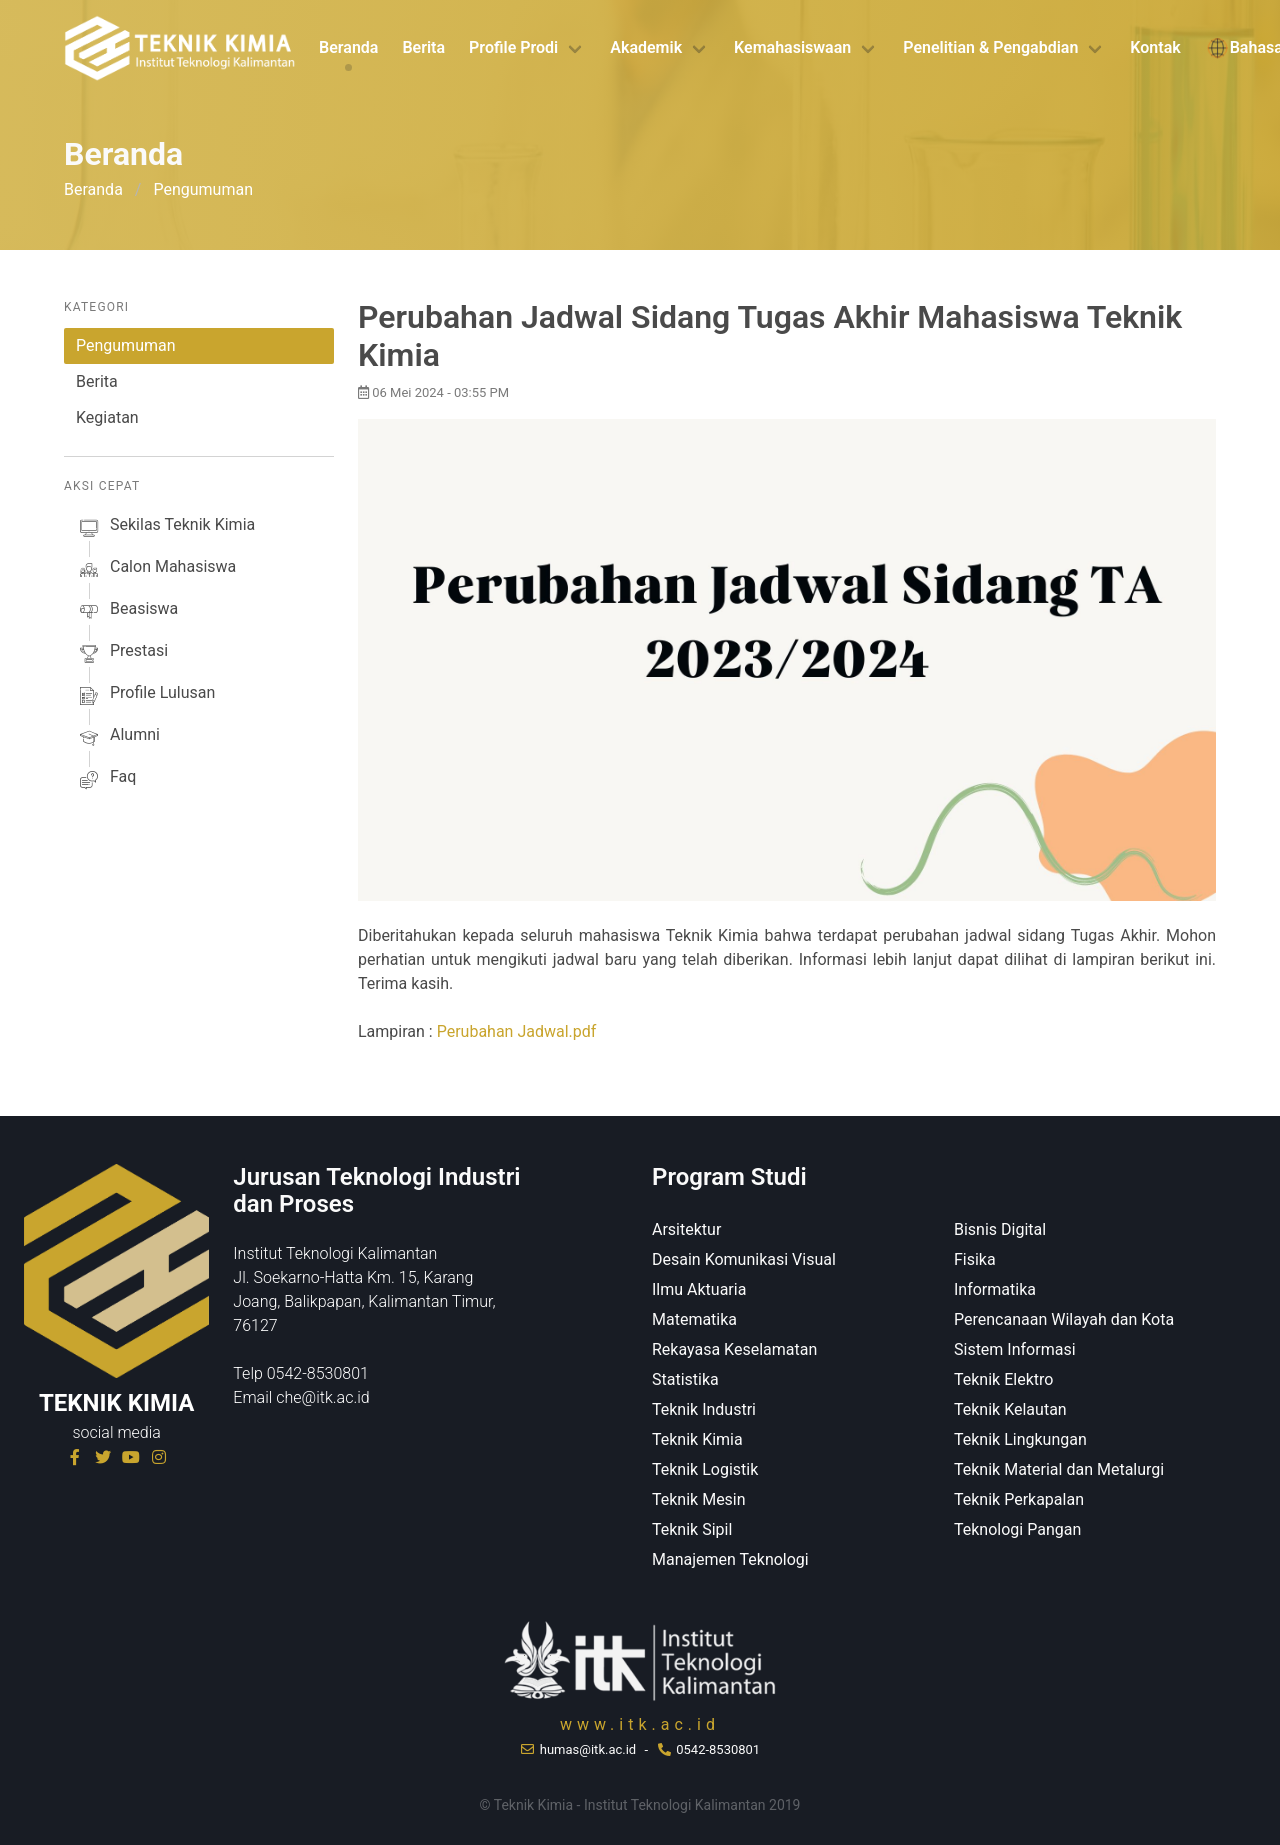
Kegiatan (107, 417)
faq (106, 780)
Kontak (1155, 47)
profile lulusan (145, 696)
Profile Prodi (513, 47)
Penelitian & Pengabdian (990, 47)
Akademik (646, 47)
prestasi (122, 654)
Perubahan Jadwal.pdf (517, 1031)
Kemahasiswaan (792, 47)
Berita (423, 47)
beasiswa (127, 612)
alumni (118, 738)
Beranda (348, 47)
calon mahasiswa (156, 570)
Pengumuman (126, 345)
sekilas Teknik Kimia (165, 528)
